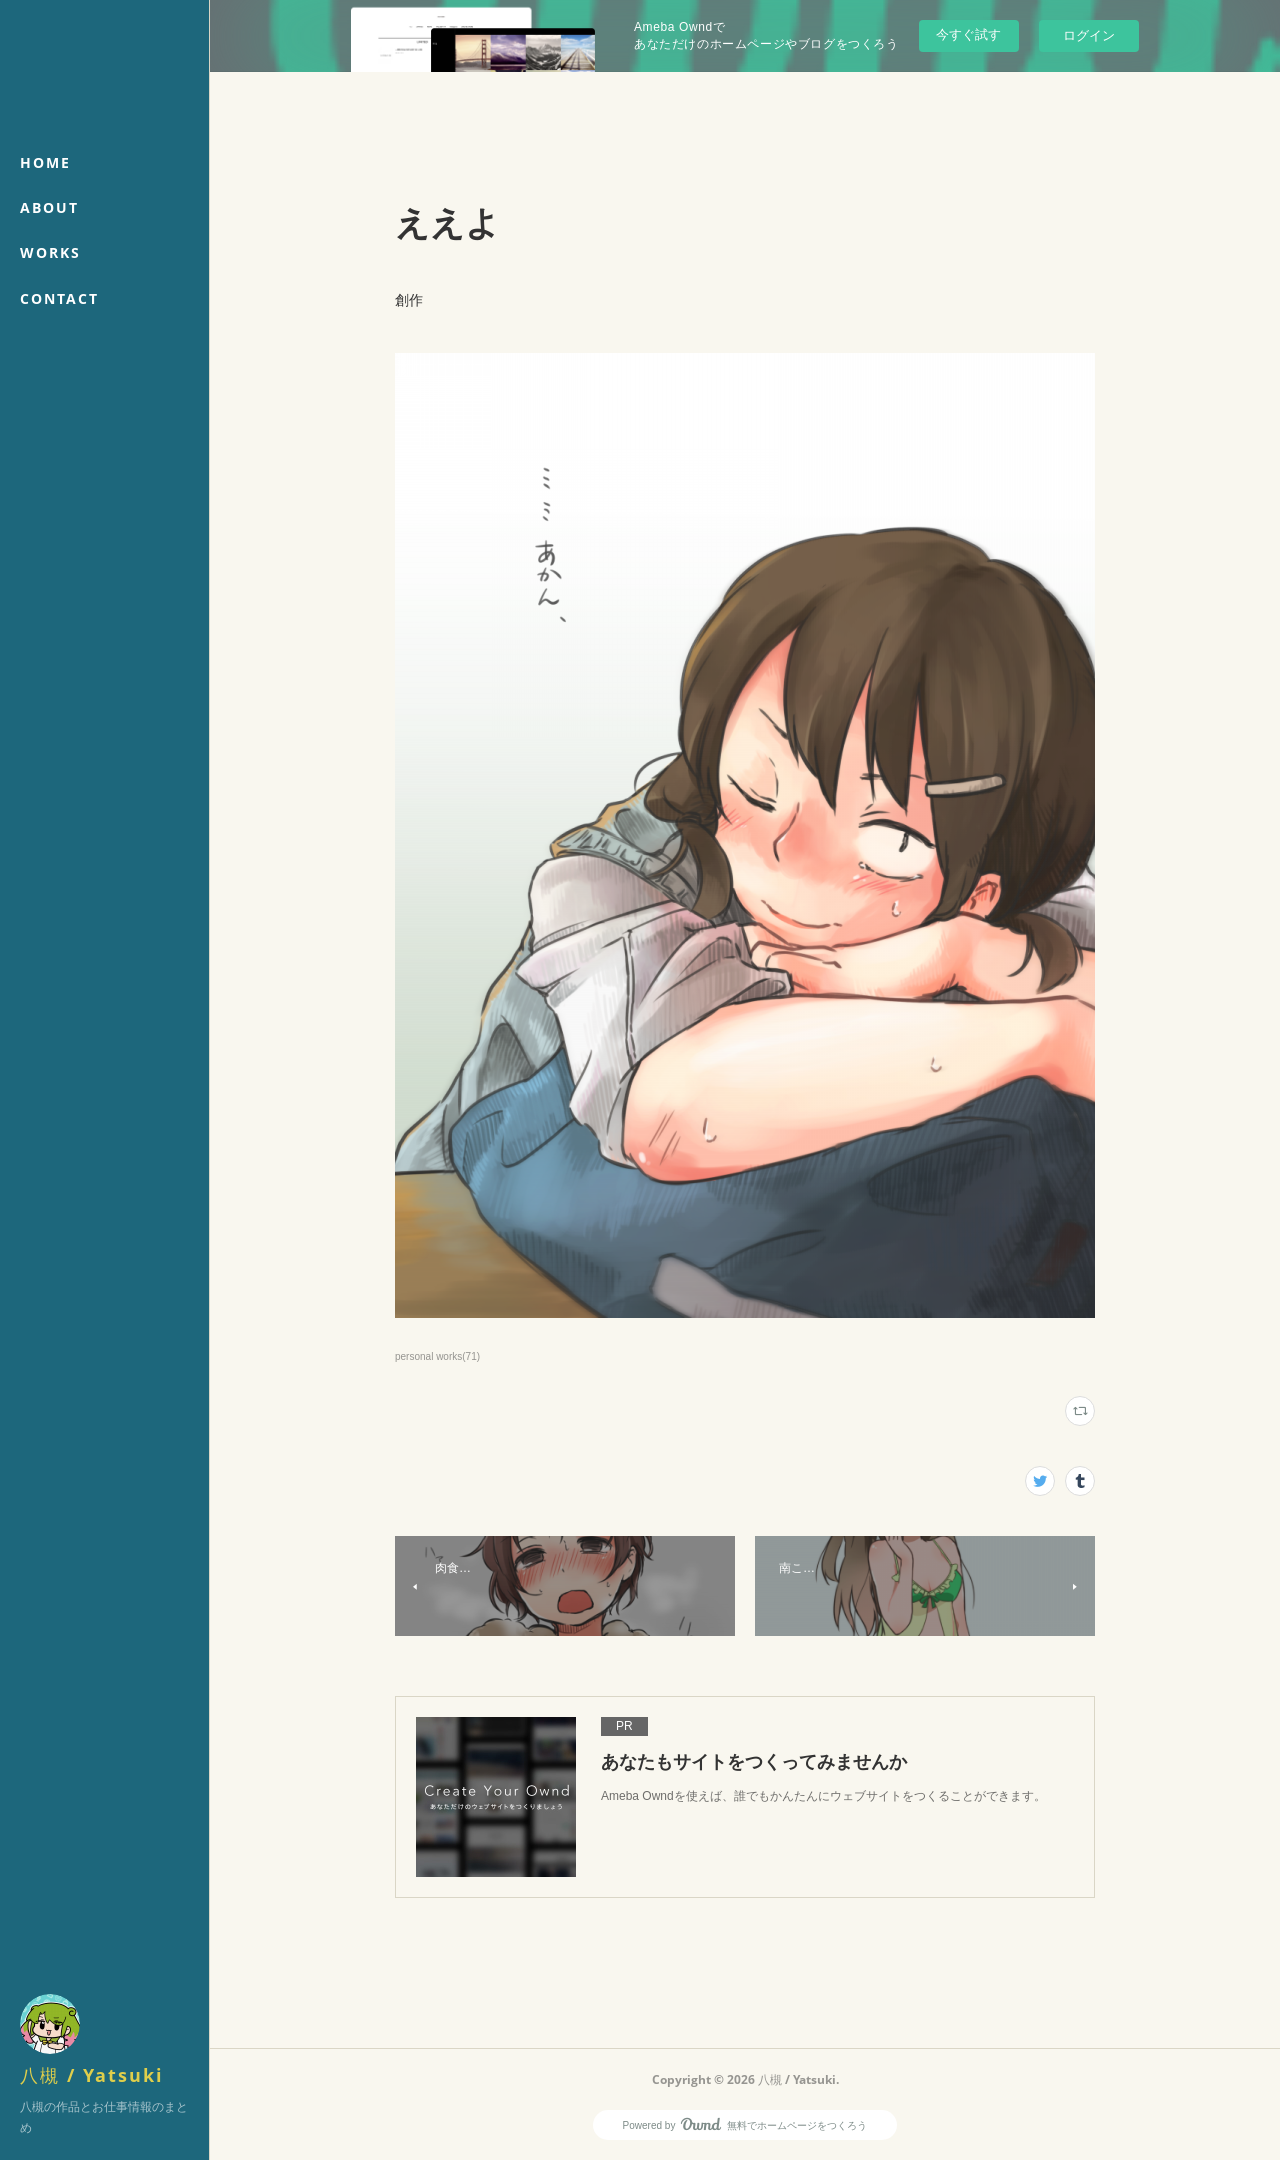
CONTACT (59, 298)
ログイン (1089, 35)
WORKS (50, 252)
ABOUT (49, 207)
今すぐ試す (968, 34)
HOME (45, 162)
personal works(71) (437, 1356)
